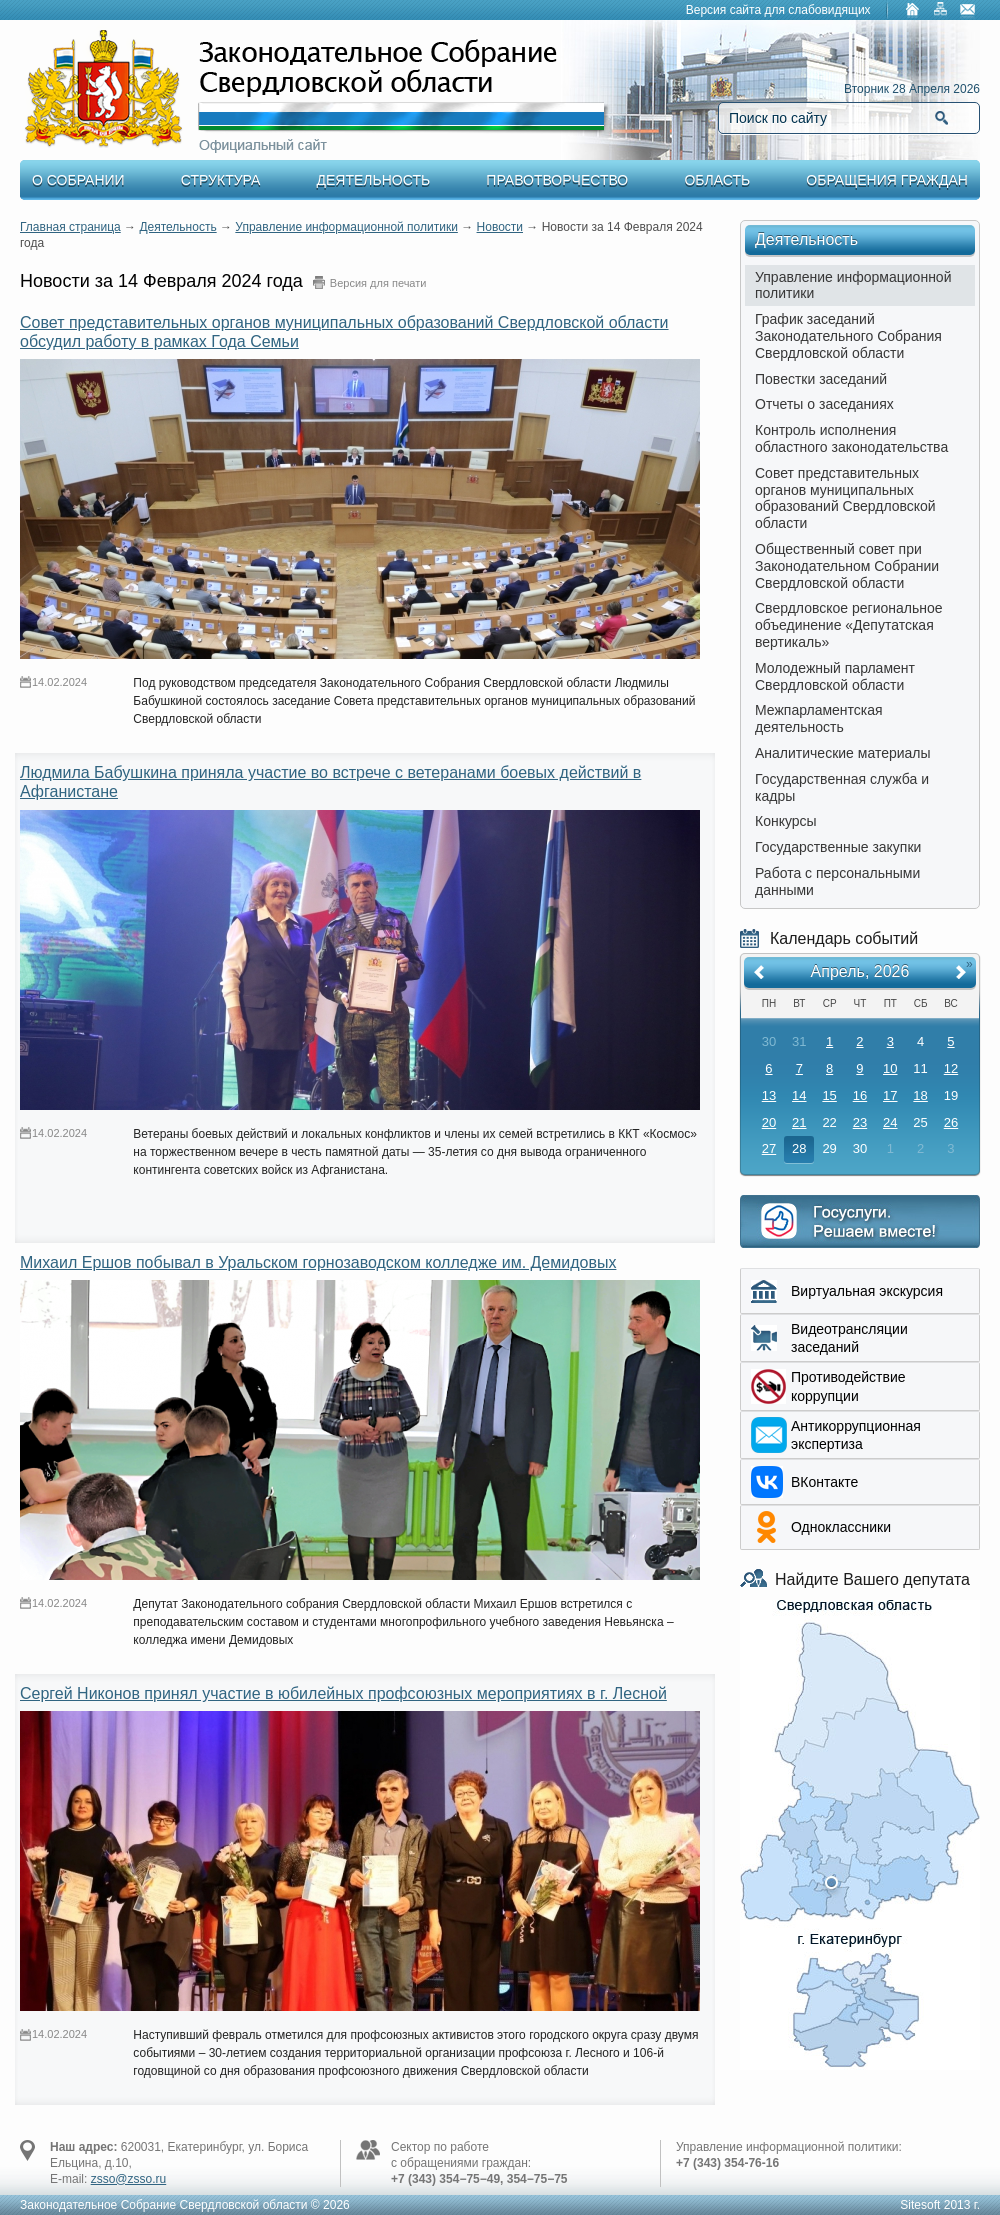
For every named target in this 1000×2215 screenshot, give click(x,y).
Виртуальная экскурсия (867, 1291)
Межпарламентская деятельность (819, 718)
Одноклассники (841, 1527)
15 (829, 1095)
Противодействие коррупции (848, 1386)
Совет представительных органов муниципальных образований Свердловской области (845, 498)
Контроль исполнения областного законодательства (851, 438)
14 (799, 1095)
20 (769, 1122)
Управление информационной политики (346, 227)
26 (951, 1122)
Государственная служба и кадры (842, 787)
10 (890, 1068)
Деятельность (374, 180)
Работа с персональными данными (837, 881)
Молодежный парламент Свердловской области (835, 676)
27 (769, 1148)
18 (920, 1095)
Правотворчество (557, 180)
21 (799, 1122)
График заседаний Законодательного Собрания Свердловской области (848, 336)
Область (717, 180)
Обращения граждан (887, 180)
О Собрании (78, 180)
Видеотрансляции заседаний (849, 1338)
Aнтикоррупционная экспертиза (856, 1435)
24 (890, 1122)
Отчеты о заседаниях (824, 404)
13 (769, 1095)
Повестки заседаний (821, 379)
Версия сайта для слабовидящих (778, 10)
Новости (500, 227)
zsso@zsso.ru (129, 2179)
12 (951, 1068)
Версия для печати (378, 283)
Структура (220, 180)
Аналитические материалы (843, 753)
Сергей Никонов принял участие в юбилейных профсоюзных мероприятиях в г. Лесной (343, 1693)
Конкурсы (786, 821)
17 (890, 1095)
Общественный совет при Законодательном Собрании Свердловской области (847, 566)
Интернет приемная (860, 1221)
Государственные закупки (838, 847)
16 (860, 1095)
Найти (941, 118)
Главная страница (70, 227)
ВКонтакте (824, 1482)
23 (860, 1122)
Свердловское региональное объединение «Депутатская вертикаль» (849, 625)
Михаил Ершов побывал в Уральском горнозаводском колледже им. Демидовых (318, 1262)
